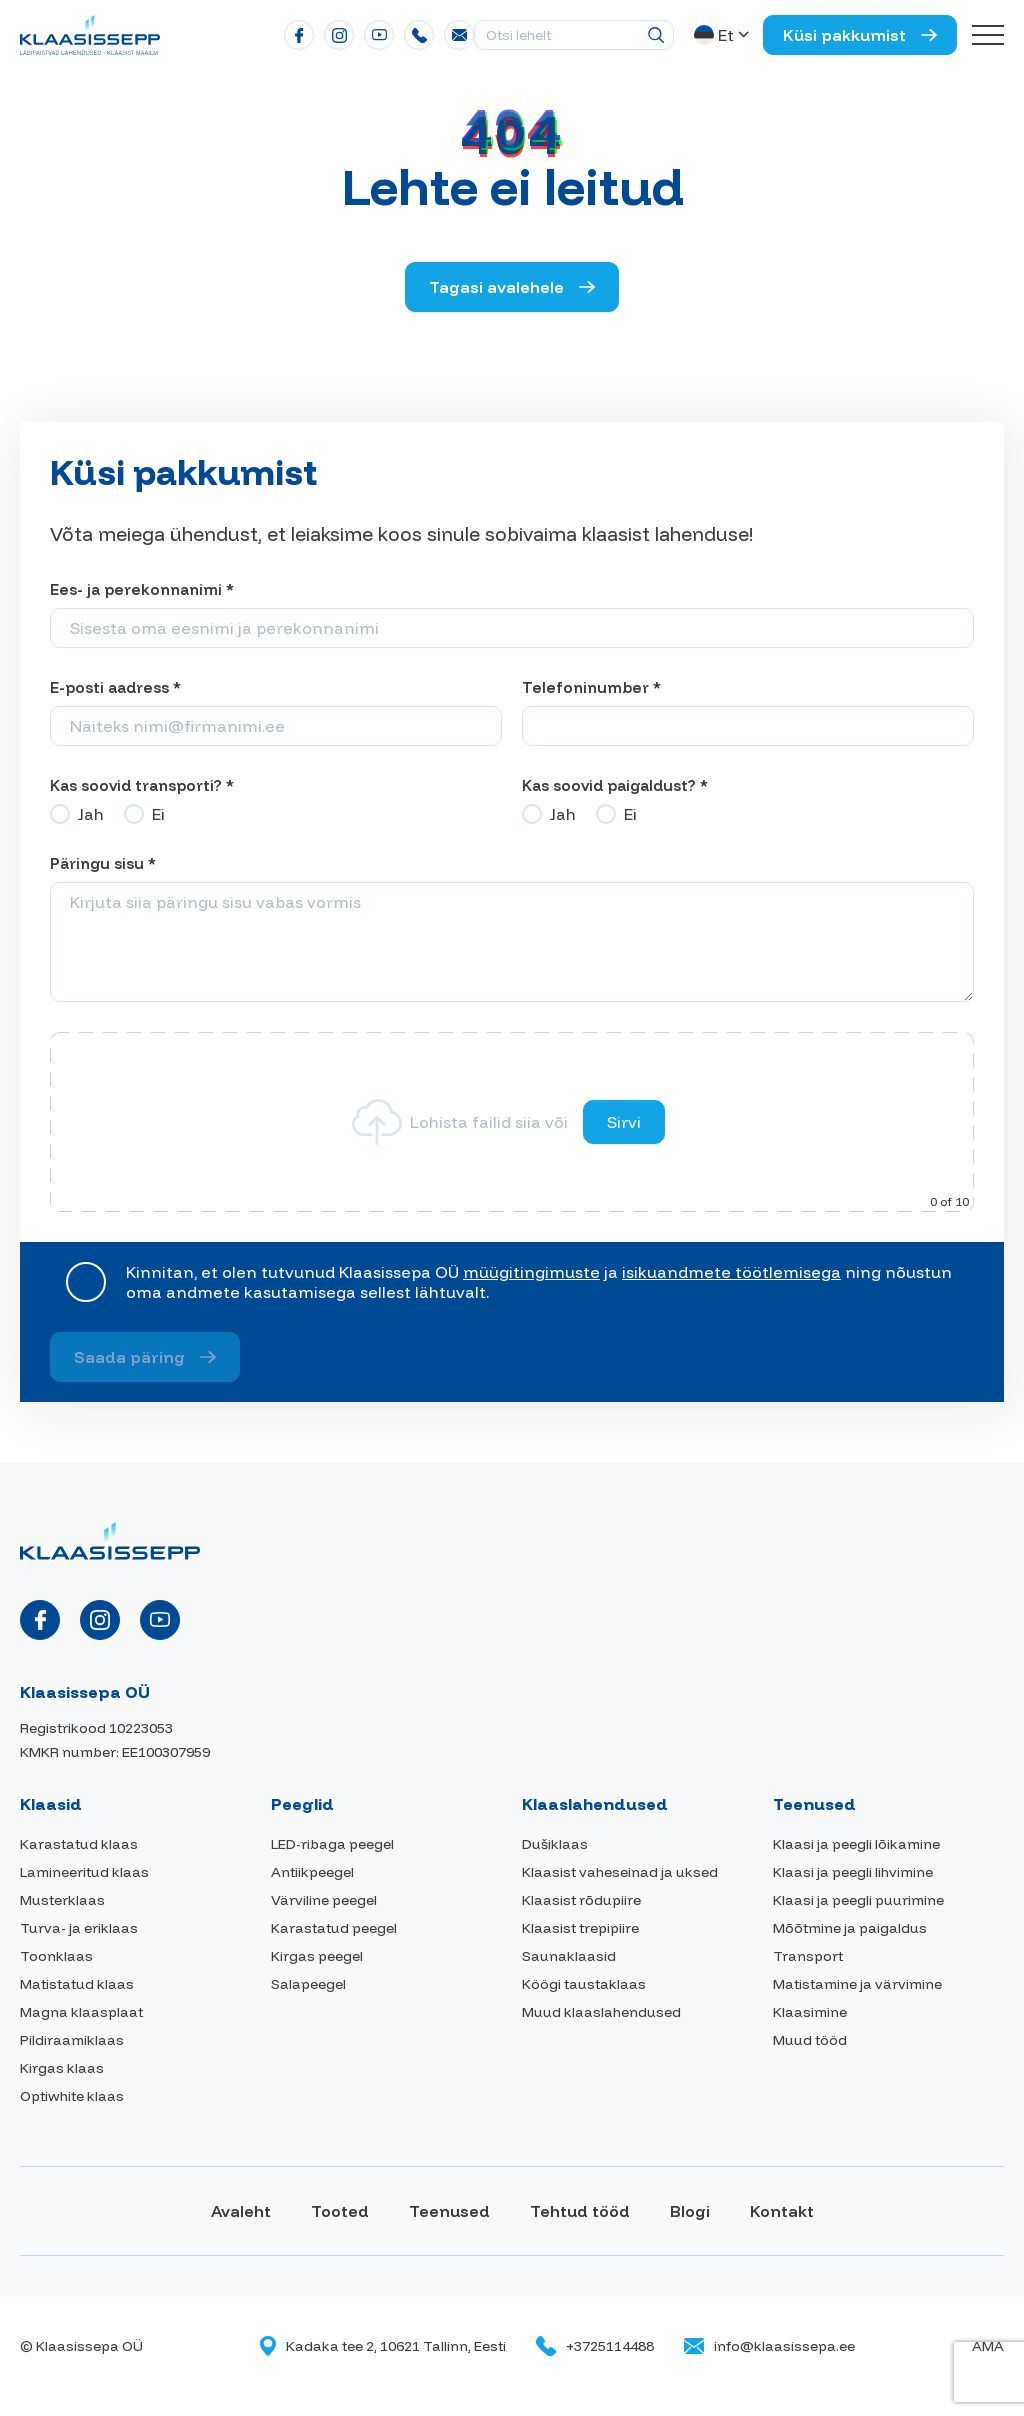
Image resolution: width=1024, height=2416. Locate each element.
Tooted (340, 2211)
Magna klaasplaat (81, 2012)
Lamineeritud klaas (84, 1872)
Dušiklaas (555, 1844)
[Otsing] (656, 35)
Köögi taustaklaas (584, 1984)
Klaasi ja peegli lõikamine (856, 1844)
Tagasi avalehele (496, 287)
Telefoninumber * (591, 687)
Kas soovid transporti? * (142, 785)
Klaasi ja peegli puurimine (858, 1900)
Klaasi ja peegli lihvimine (853, 1872)
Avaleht (241, 2211)
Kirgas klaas (62, 2068)
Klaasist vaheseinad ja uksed (620, 1872)
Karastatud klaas (79, 1844)
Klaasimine (810, 2012)
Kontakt (782, 2211)
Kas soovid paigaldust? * (615, 785)
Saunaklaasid (569, 1956)
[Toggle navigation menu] (988, 35)
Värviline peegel (324, 1900)
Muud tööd (810, 2040)
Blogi (690, 2211)
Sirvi (624, 1122)
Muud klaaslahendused (601, 2012)
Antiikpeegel (312, 1872)
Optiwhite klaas (72, 2096)
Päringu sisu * (103, 863)
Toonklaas (56, 1956)
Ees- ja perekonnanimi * (142, 589)
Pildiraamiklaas (72, 2040)
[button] (723, 35)
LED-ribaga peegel (332, 1844)
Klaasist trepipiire (580, 1928)
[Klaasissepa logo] (90, 33)
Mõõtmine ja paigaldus (850, 1928)
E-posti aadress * (115, 687)
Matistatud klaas (77, 1984)
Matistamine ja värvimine (857, 1984)
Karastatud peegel (334, 1928)
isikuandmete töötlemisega (731, 1272)
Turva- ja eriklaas (79, 1928)
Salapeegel (308, 1984)
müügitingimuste (531, 1272)
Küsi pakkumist (844, 35)
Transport (808, 1956)
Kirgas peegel (317, 1956)
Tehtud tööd (580, 2211)
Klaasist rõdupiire (581, 1900)
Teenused (449, 2211)
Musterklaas (62, 1900)
